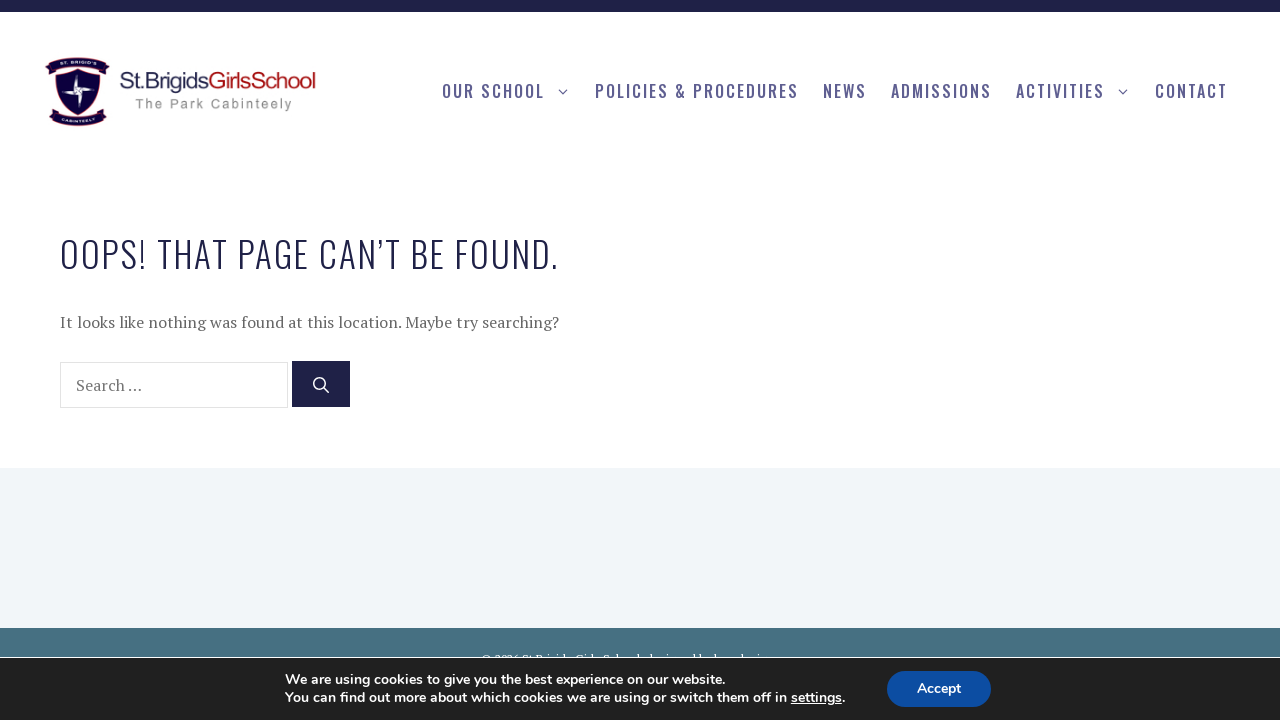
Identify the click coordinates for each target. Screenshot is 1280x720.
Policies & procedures (697, 91)
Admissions (941, 91)
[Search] (321, 384)
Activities (1079, 91)
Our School (512, 91)
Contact (1191, 91)
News (845, 91)
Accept (939, 688)
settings (816, 698)
